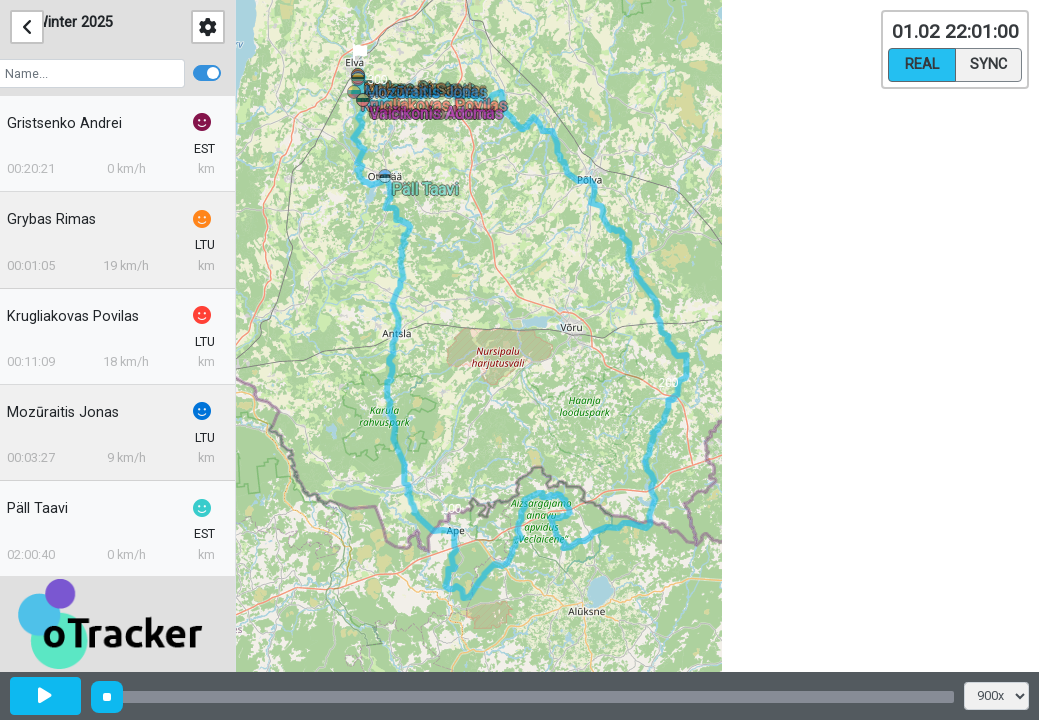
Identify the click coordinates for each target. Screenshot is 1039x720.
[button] (388, 179)
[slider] (107, 697)
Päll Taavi (50, 508)
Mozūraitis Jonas (76, 412)
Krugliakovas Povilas (86, 316)
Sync (988, 63)
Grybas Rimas (64, 219)
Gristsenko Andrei (77, 123)
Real (922, 63)
